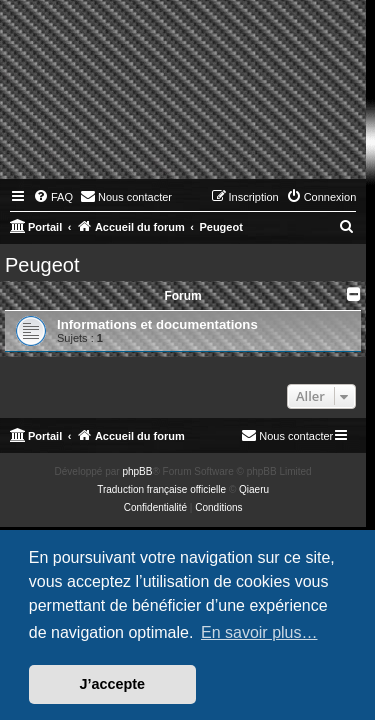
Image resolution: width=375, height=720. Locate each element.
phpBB (137, 471)
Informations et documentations (157, 324)
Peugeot (42, 265)
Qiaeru (254, 489)
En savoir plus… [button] (259, 632)
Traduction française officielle (161, 489)
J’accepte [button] (113, 684)
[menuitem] (53, 197)
